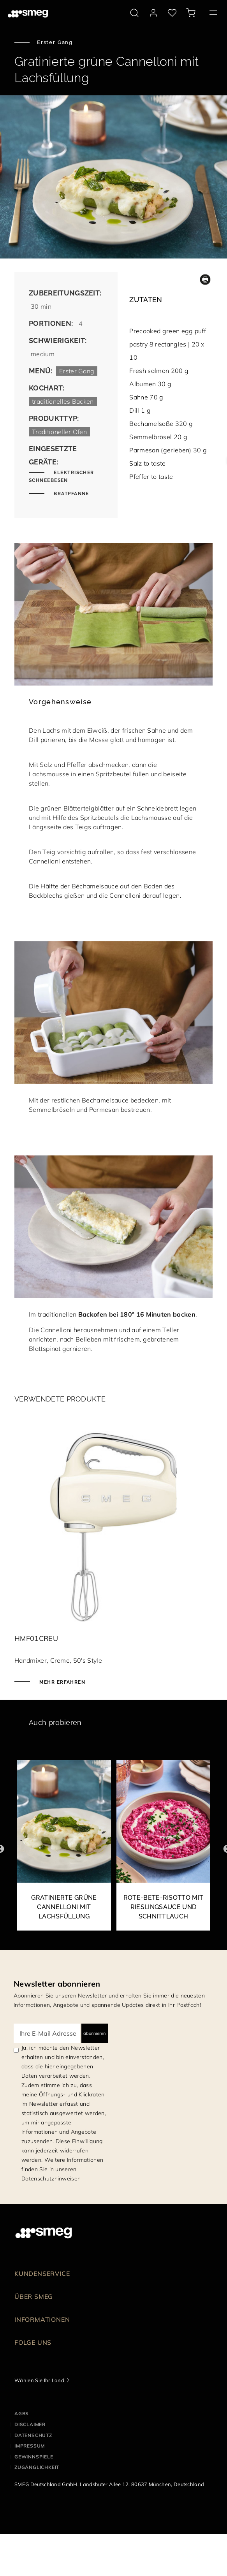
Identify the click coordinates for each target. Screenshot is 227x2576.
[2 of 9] (163, 1849)
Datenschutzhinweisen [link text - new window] (51, 2178)
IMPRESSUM (29, 2446)
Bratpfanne (70, 493)
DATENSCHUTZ (33, 2435)
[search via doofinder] (134, 13)
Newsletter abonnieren (57, 1984)
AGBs (21, 2413)
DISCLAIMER (30, 2424)
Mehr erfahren (61, 1682)
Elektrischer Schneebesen (61, 476)
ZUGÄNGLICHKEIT (36, 2467)
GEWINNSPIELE (33, 2457)
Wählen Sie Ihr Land (39, 2380)
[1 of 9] (64, 1849)
